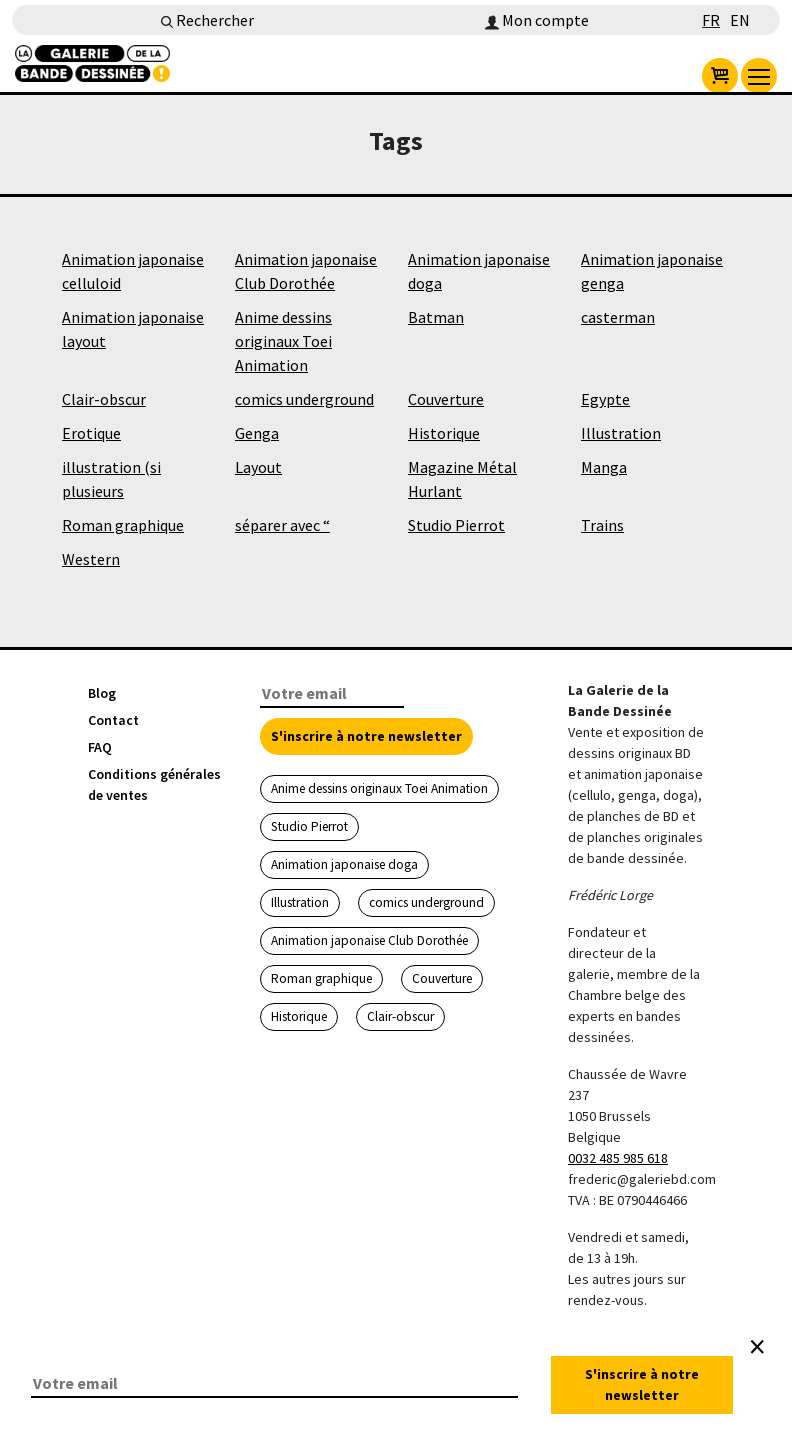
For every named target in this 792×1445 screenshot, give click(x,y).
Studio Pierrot (456, 525)
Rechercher (207, 20)
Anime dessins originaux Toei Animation (283, 341)
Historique (444, 433)
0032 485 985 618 (618, 1158)
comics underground (304, 399)
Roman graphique (123, 525)
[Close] (757, 1347)
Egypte (605, 399)
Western (91, 559)
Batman (436, 317)
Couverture (446, 399)
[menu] (759, 76)
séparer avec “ (282, 525)
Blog (102, 693)
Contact (113, 720)
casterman (618, 317)
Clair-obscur (104, 399)
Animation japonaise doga (344, 864)
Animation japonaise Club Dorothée (369, 940)
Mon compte (537, 20)
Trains (602, 525)
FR (711, 20)
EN (740, 20)
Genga (257, 433)
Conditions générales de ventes (154, 784)
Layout (258, 467)
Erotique (91, 433)
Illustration (621, 433)
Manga (604, 467)
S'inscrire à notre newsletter (366, 736)
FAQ (100, 747)
